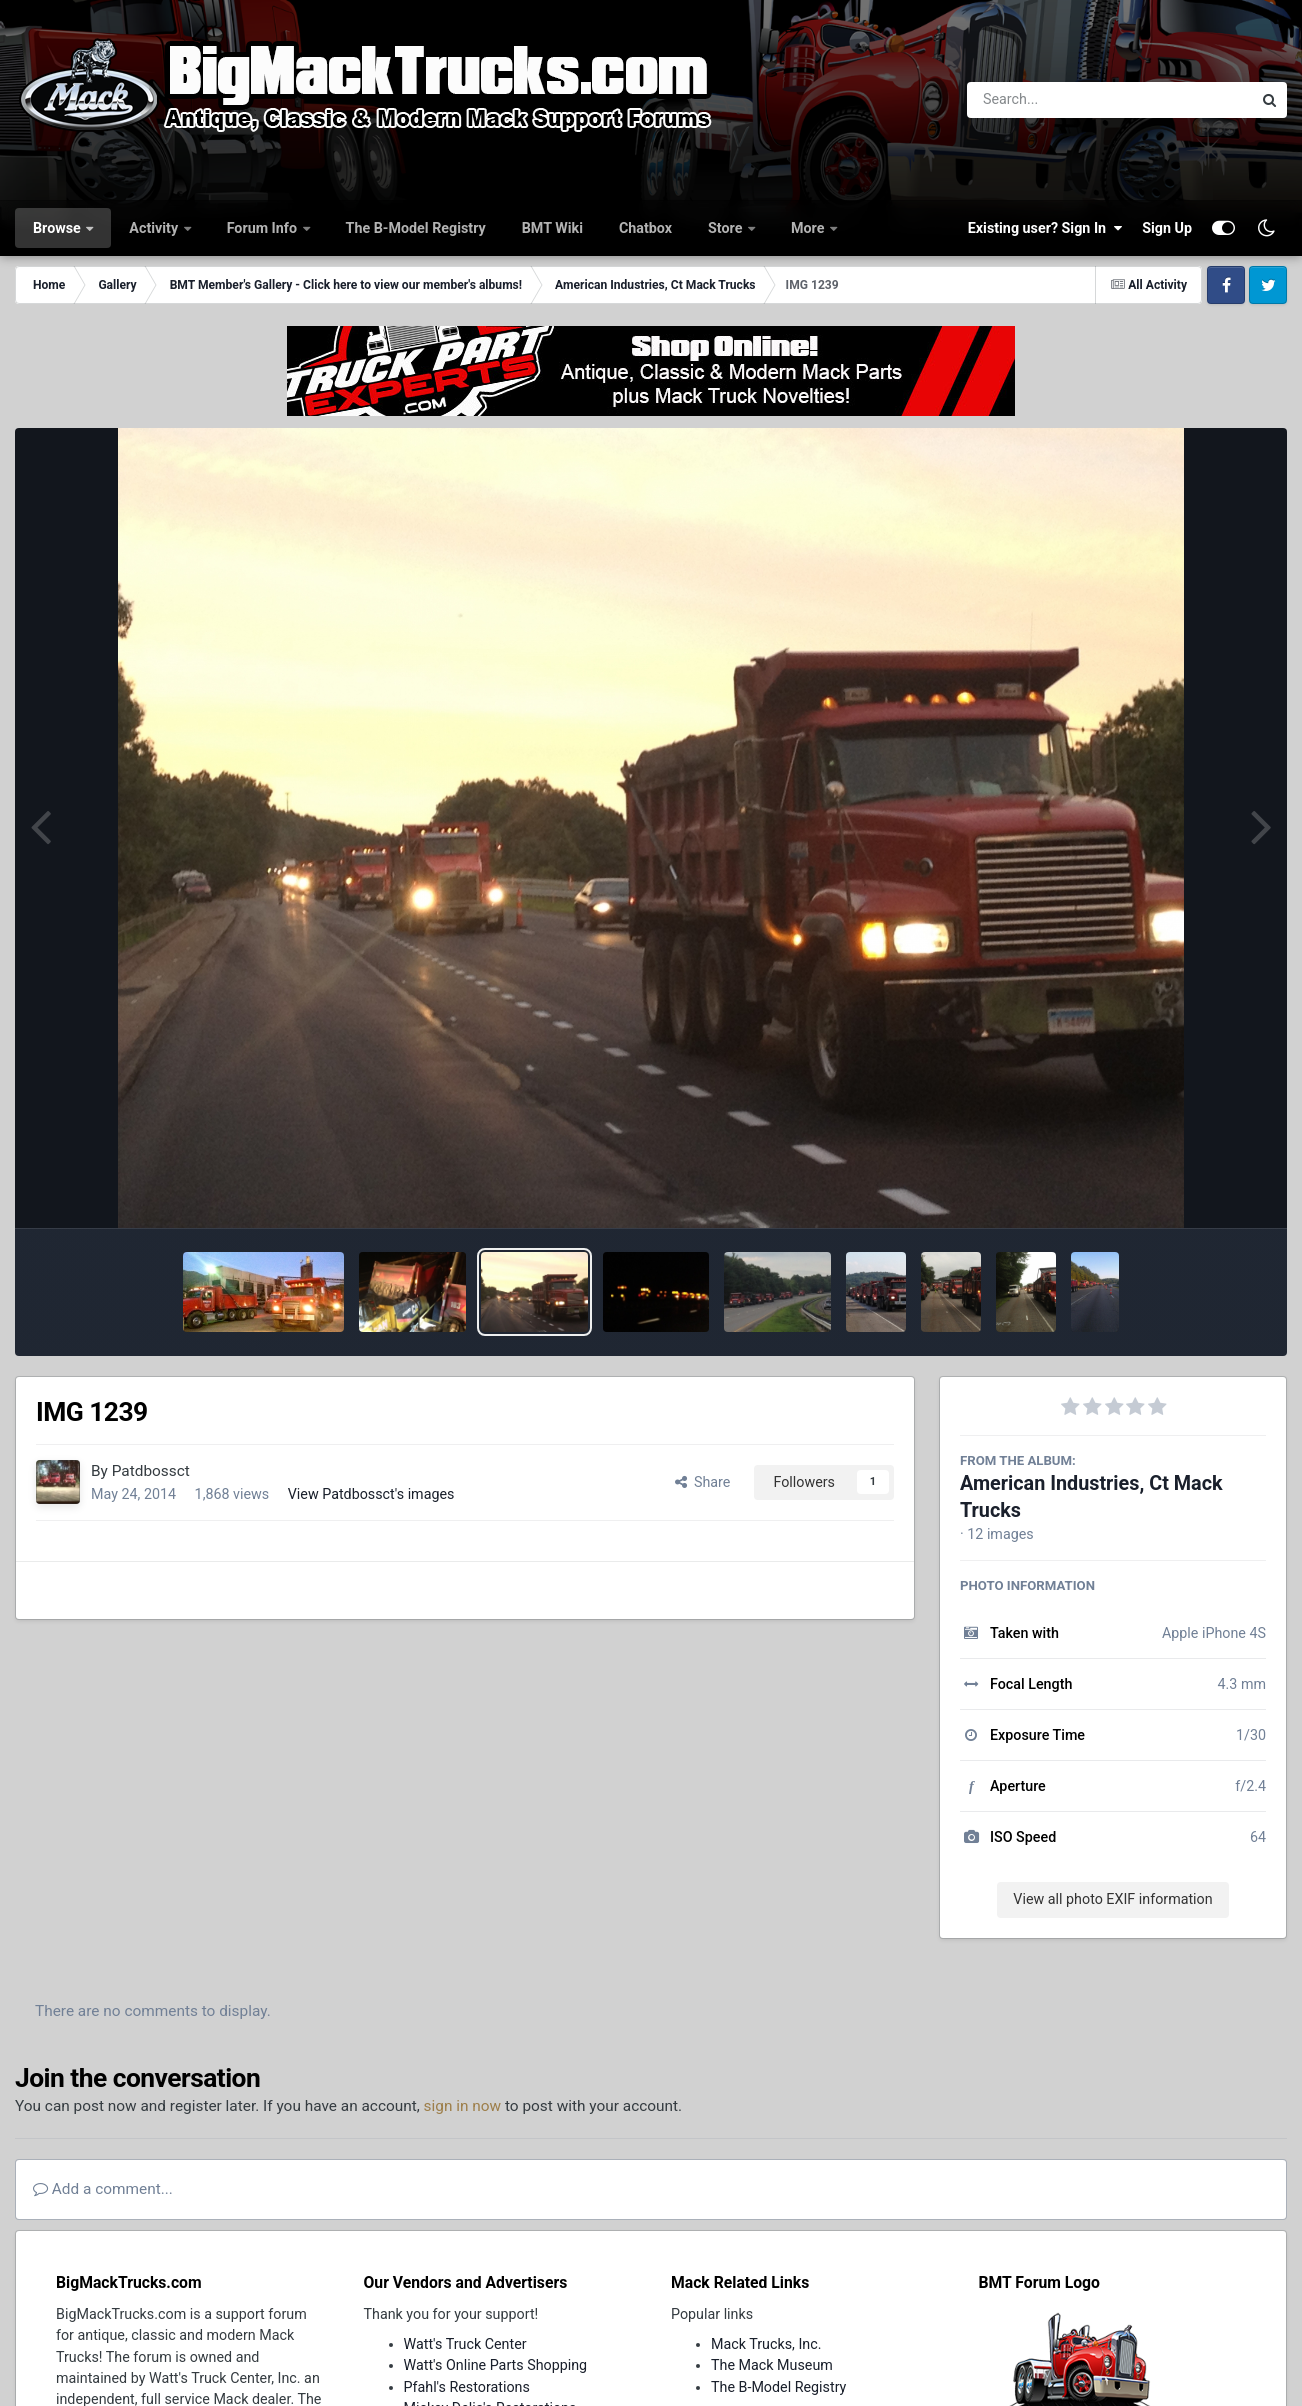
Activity (155, 228)
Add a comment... (103, 2189)
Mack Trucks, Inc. (766, 2344)
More (809, 228)
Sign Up (1167, 228)
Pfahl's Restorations (467, 2387)
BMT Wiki (552, 228)
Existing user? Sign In (1045, 228)
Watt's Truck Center (465, 2344)
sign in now (463, 2106)
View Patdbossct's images (371, 1494)
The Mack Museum (772, 2365)
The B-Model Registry (416, 228)
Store (727, 228)
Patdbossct (151, 1471)
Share (703, 1482)
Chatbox (645, 228)
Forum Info (264, 228)
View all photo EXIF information (1112, 1899)
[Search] (1054, 100)
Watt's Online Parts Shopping (496, 2365)
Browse (58, 228)
